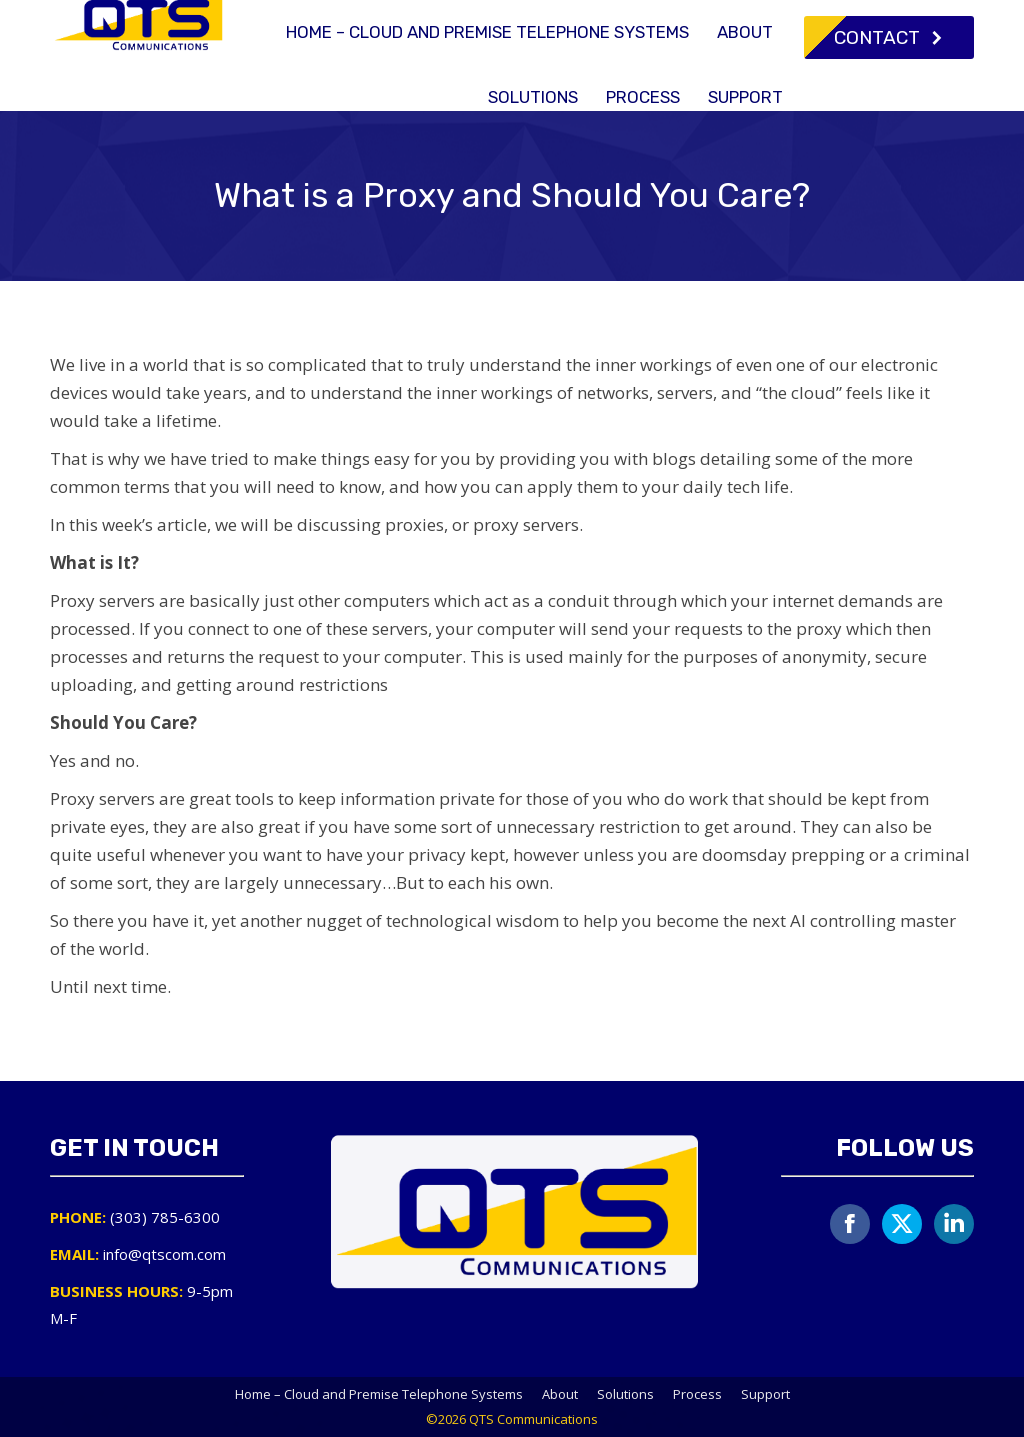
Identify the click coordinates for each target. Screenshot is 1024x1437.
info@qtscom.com (792, 18)
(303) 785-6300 (631, 18)
